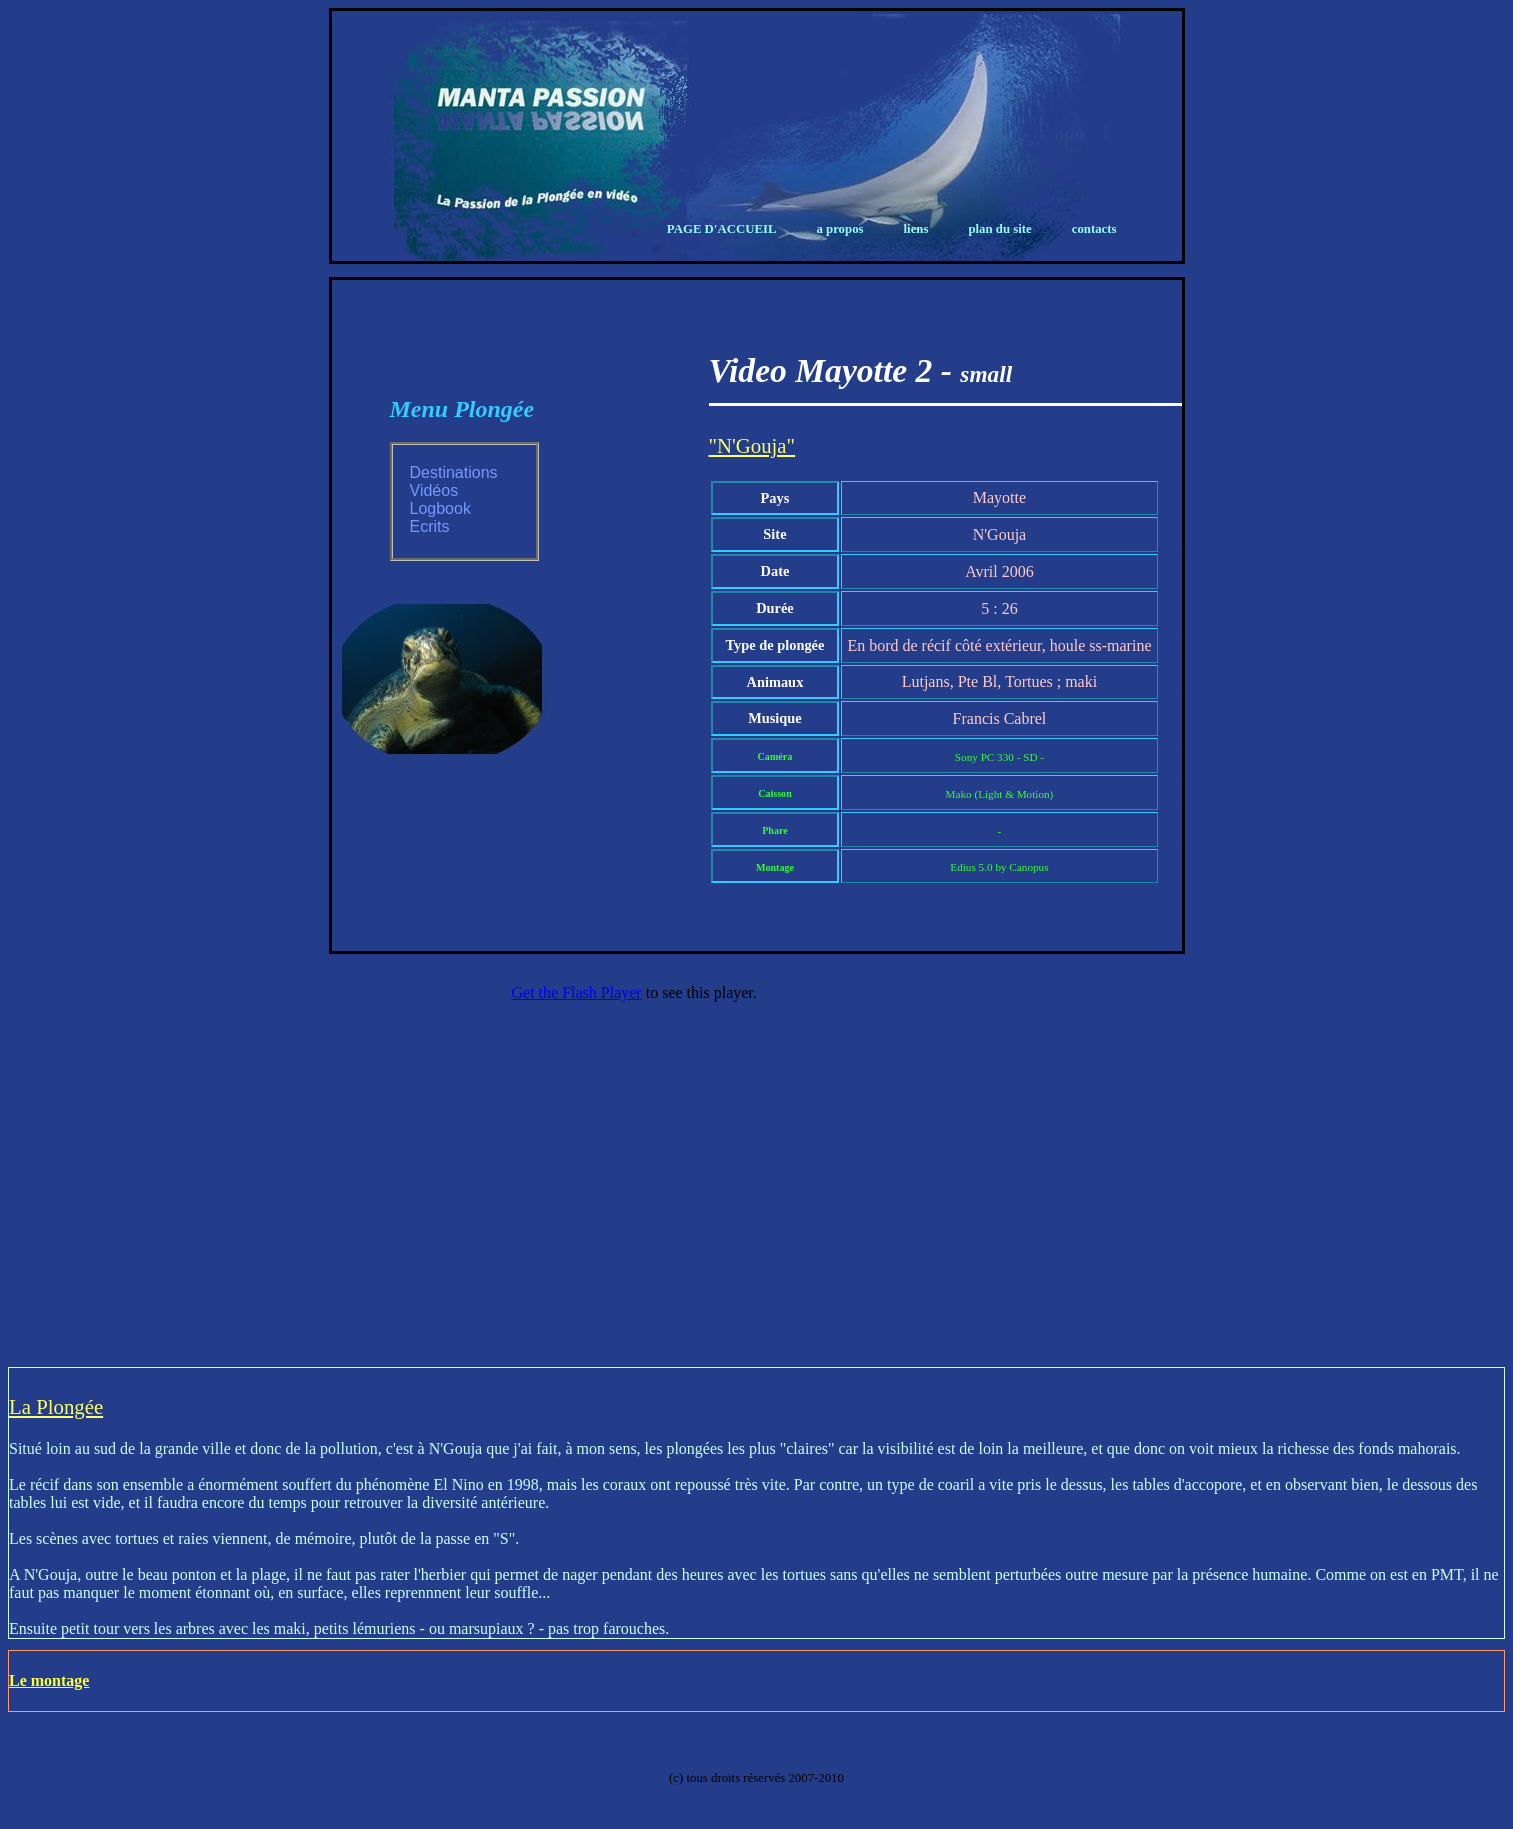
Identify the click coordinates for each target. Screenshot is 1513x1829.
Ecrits (430, 526)
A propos (839, 229)
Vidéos (434, 490)
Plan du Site (999, 229)
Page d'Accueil (722, 229)
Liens (916, 229)
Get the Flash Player (577, 992)
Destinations (454, 472)
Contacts (1094, 229)
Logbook (440, 508)
